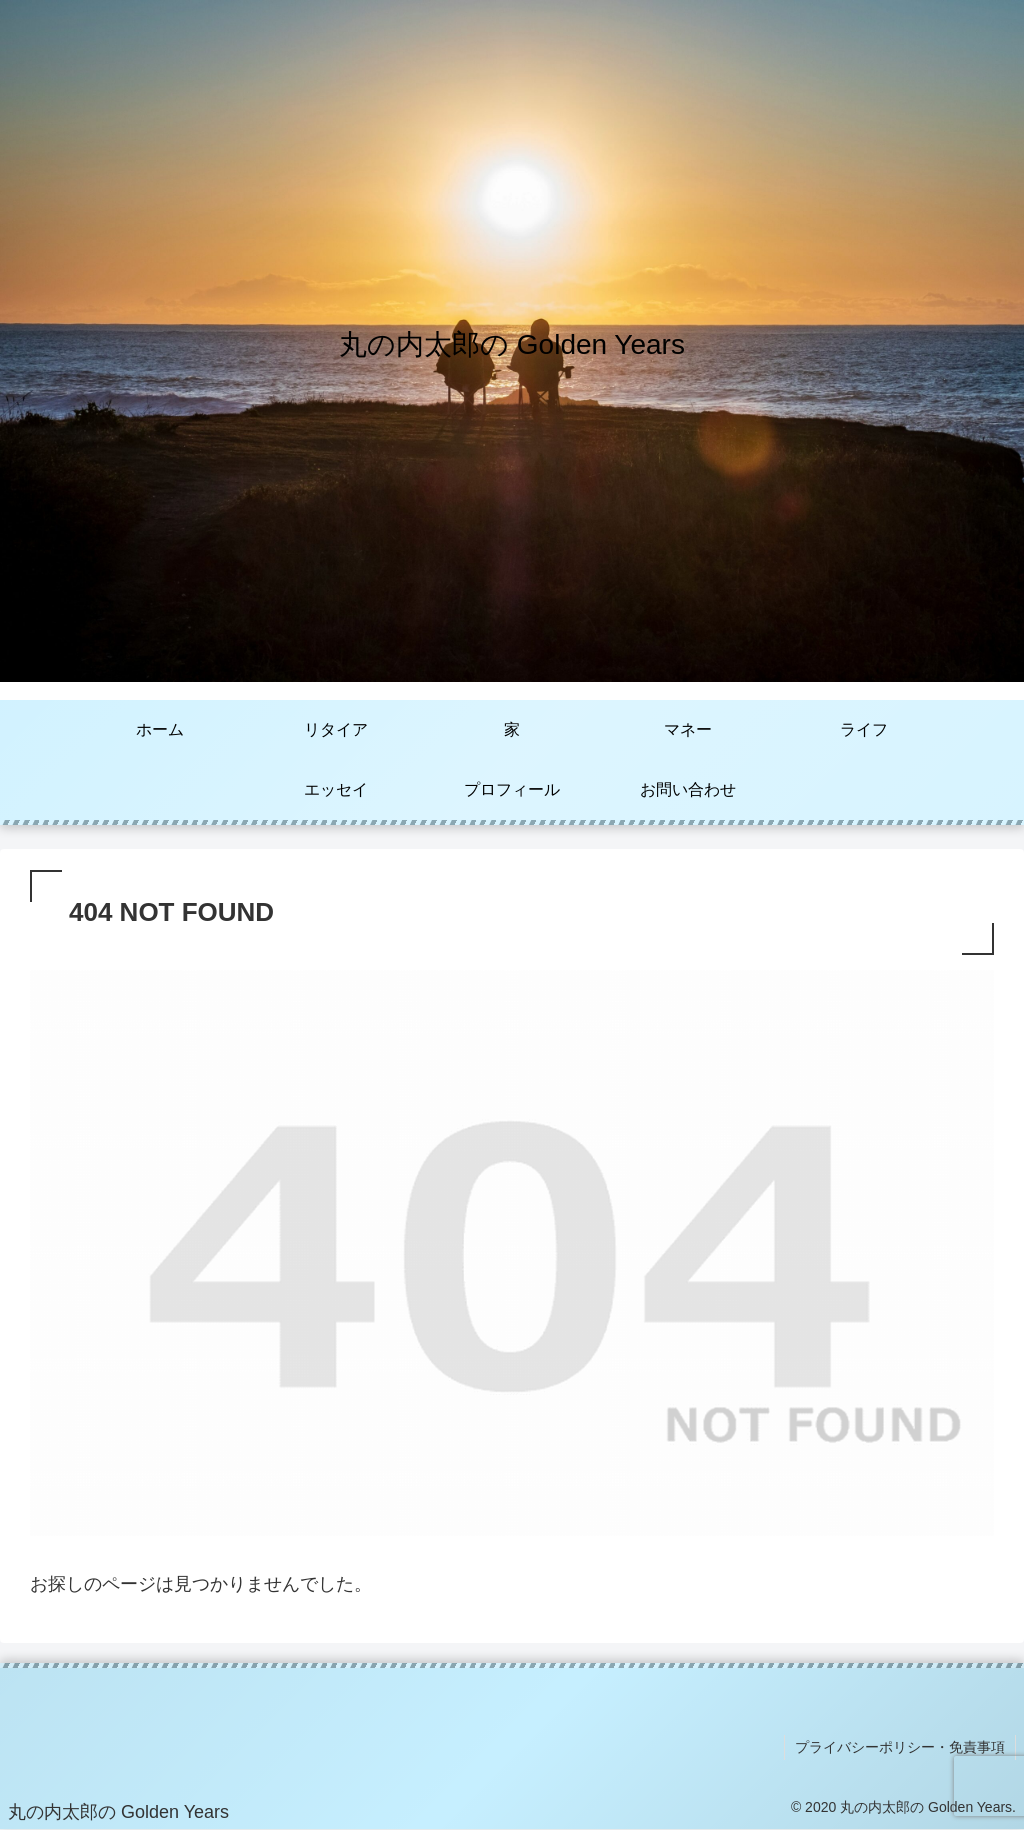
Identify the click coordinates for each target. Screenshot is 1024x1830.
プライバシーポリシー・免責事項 (900, 1747)
